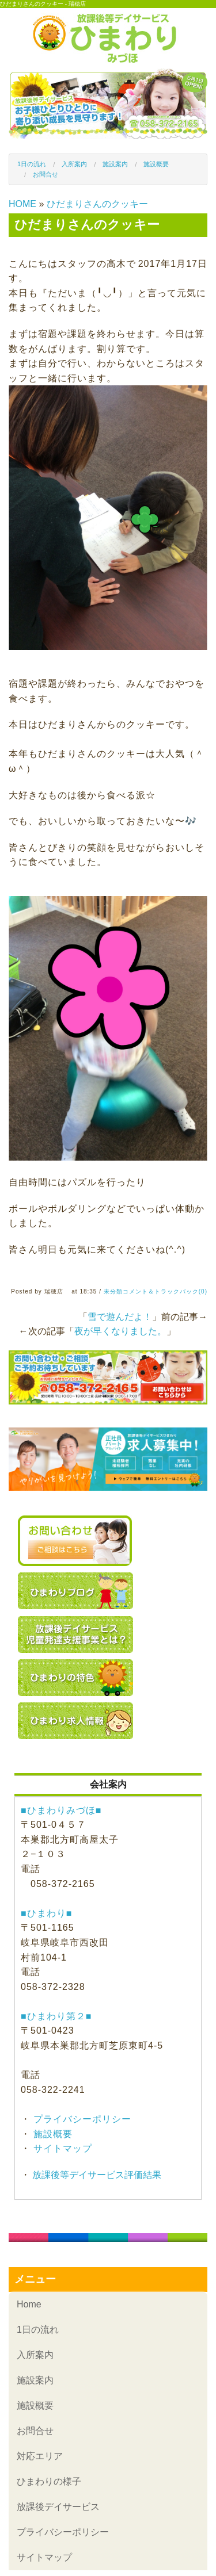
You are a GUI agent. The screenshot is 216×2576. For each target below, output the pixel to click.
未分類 (113, 1291)
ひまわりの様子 (49, 2481)
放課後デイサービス (58, 2507)
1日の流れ (31, 163)
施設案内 (115, 163)
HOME (22, 204)
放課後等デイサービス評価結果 (95, 2175)
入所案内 (74, 163)
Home (29, 2304)
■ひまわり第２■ (56, 2016)
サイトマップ (61, 2148)
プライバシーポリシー (81, 2119)
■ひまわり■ (46, 1913)
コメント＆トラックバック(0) (165, 1291)
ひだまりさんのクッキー (97, 204)
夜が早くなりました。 (120, 1331)
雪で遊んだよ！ (120, 1317)
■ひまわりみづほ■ (61, 1810)
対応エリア (40, 2456)
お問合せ (45, 174)
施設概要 (156, 163)
